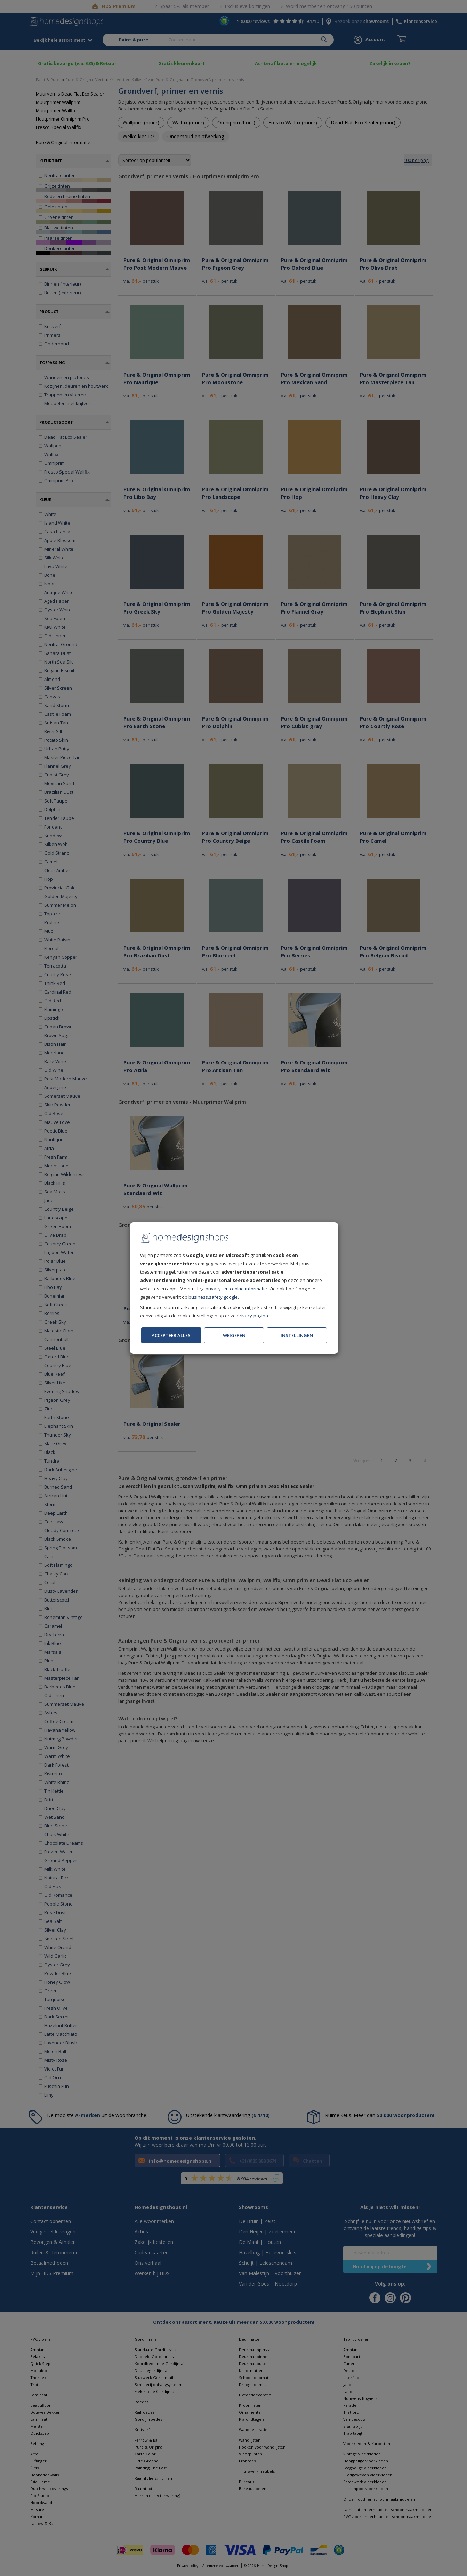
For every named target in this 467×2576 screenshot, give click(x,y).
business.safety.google (213, 1297)
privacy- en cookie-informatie (236, 1288)
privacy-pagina (252, 1315)
